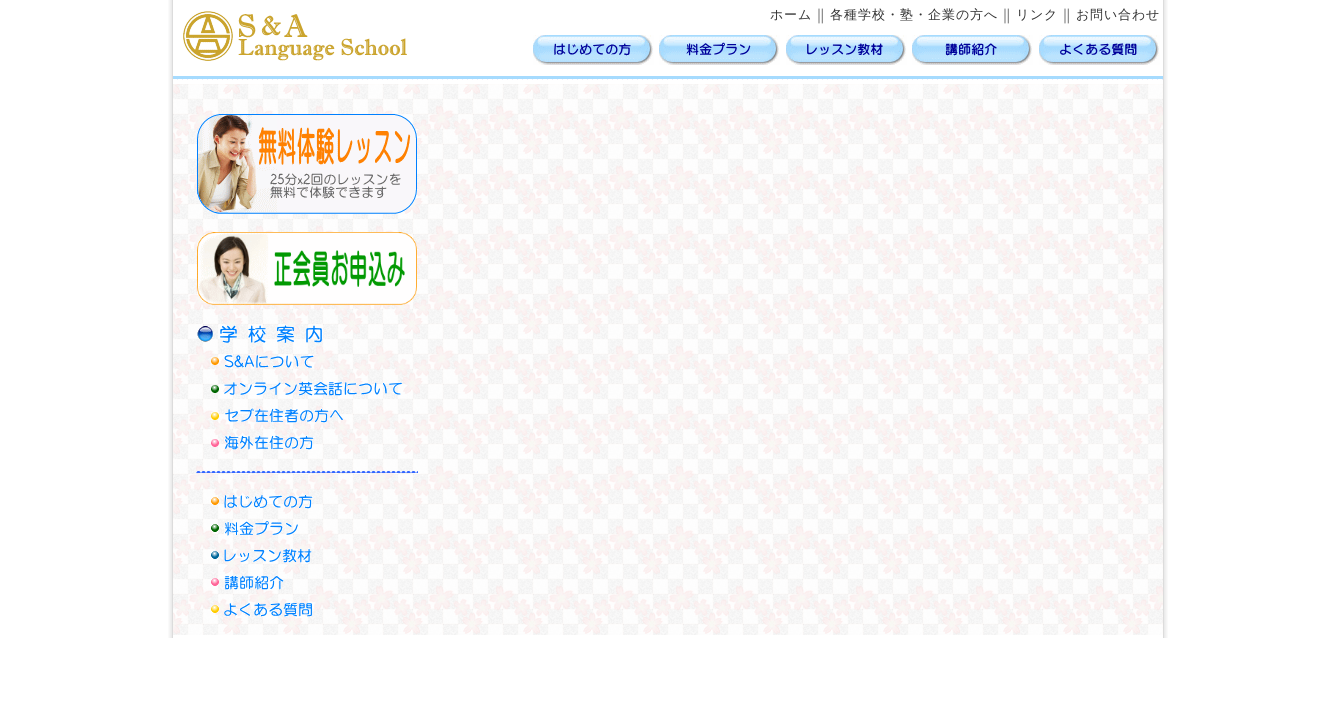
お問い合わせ (1118, 14)
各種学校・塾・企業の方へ (914, 14)
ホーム (791, 14)
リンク (1037, 14)
